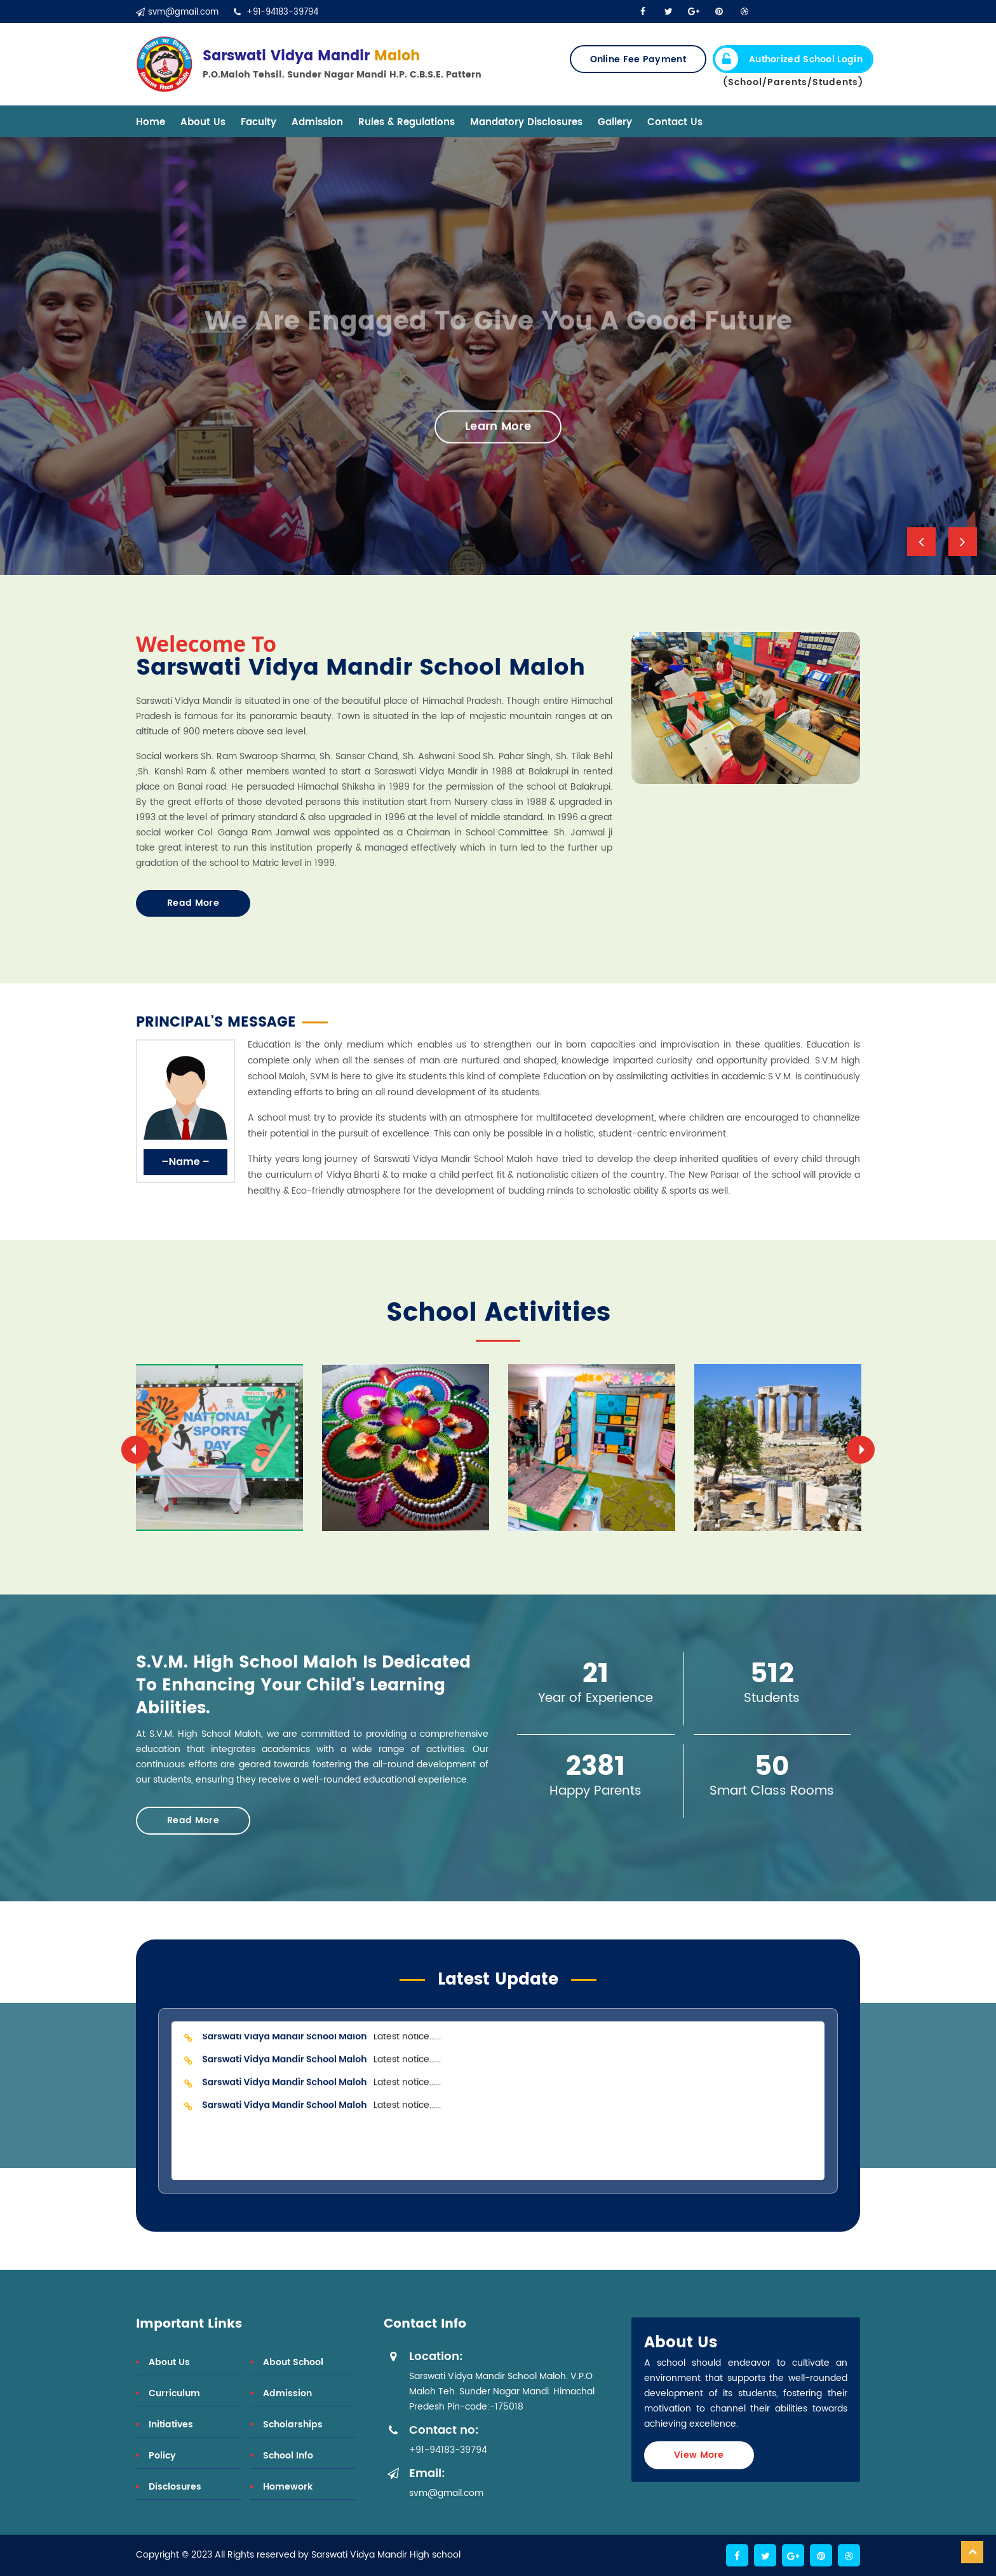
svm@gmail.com (177, 12)
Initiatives (171, 2424)
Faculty (258, 122)
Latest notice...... (320, 2042)
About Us (202, 122)
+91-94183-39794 (276, 12)
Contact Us (675, 122)
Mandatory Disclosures (526, 122)
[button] (921, 541)
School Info (288, 2455)
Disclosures (175, 2486)
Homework (288, 2486)
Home (150, 122)
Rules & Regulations (406, 122)
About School (293, 2362)
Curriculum (174, 2393)
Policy (162, 2455)
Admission (317, 122)
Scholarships (293, 2424)
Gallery (615, 122)
